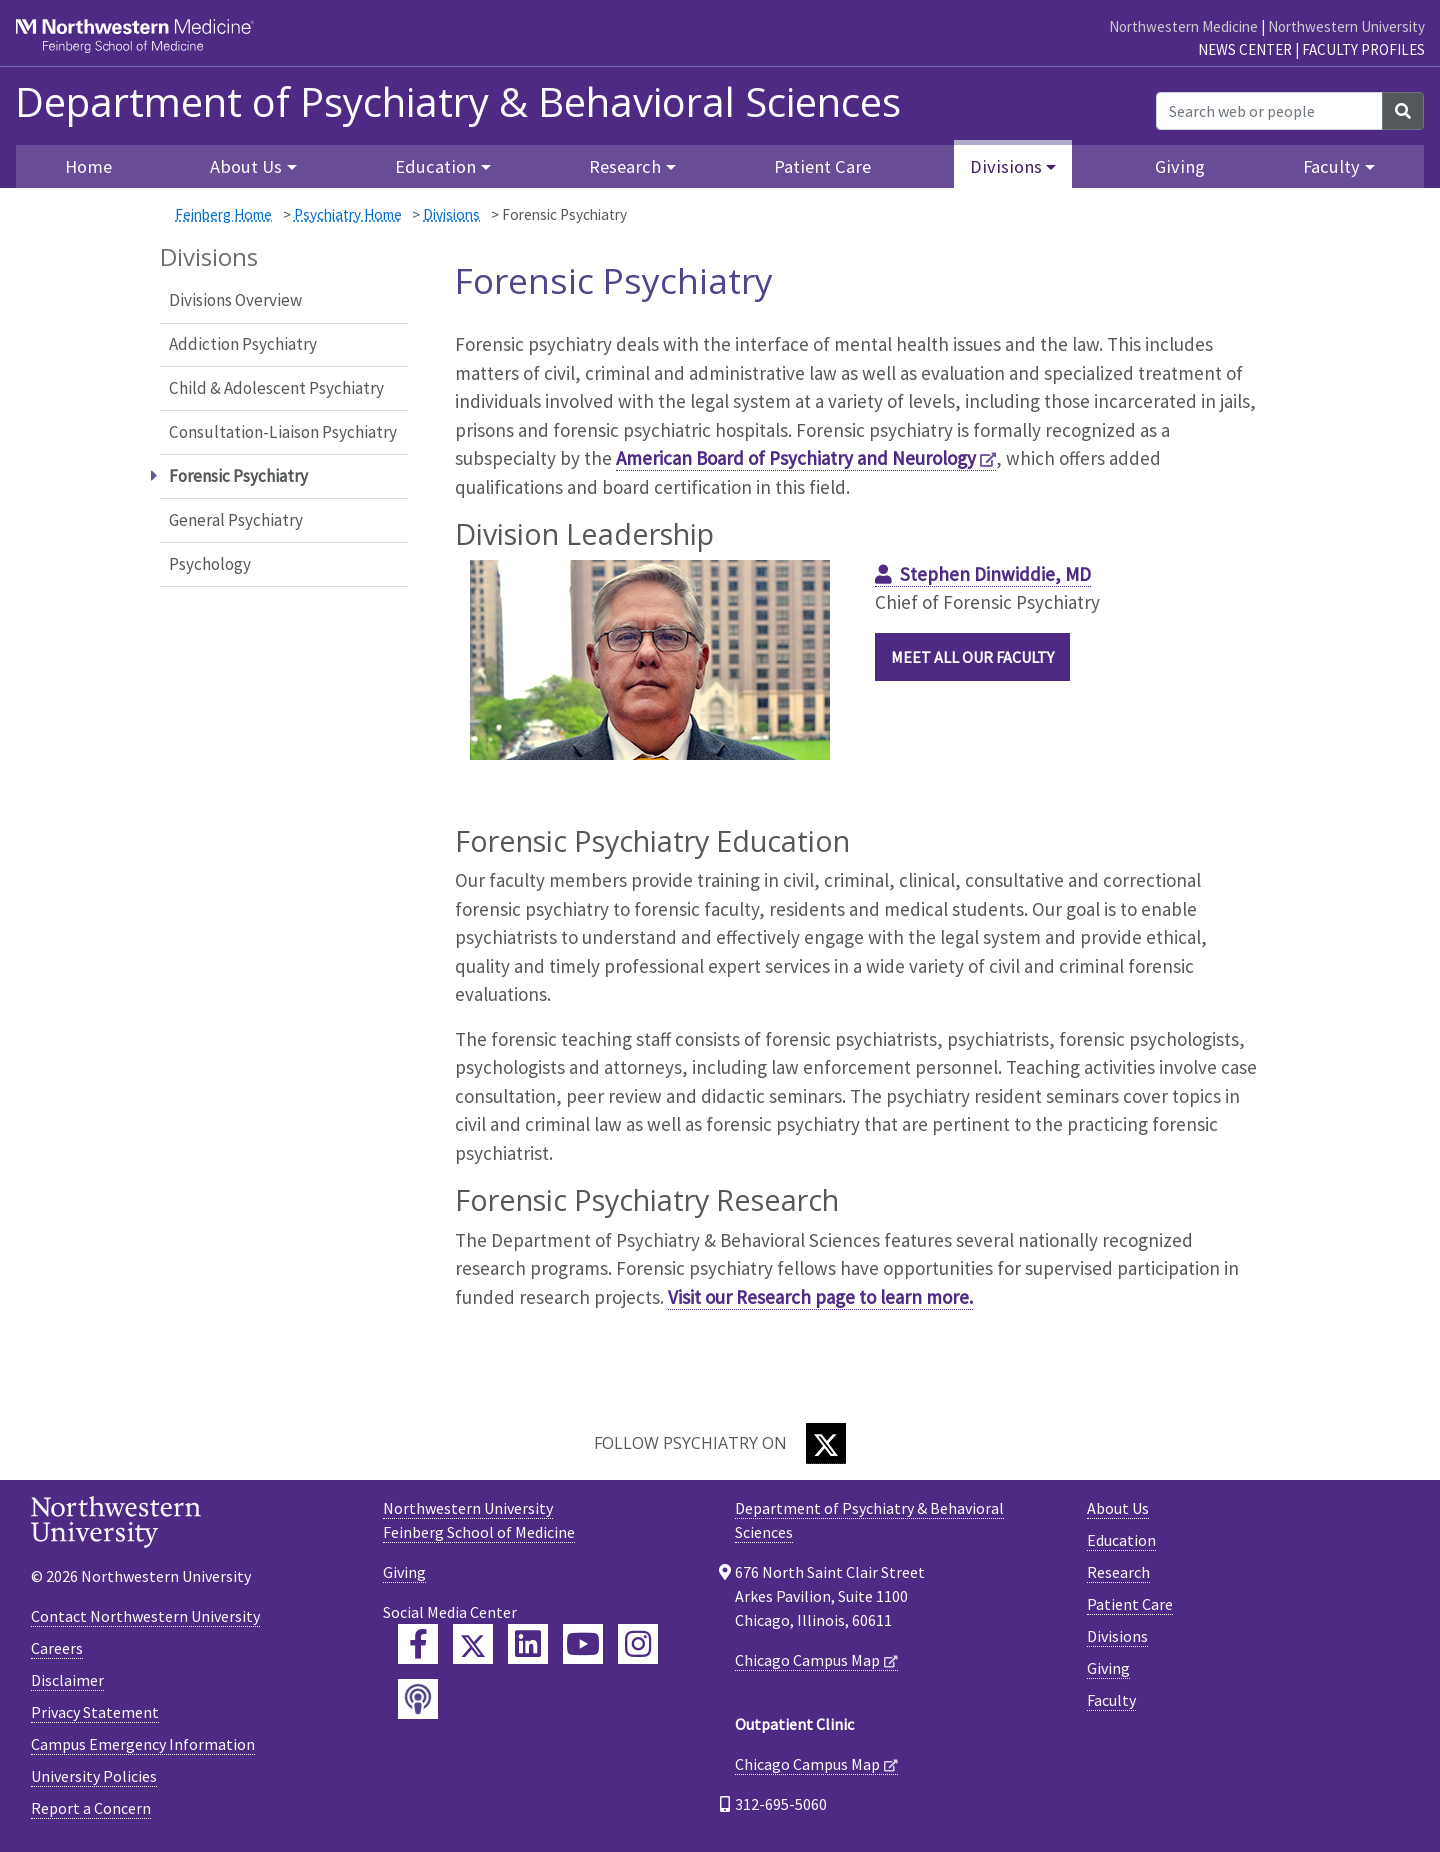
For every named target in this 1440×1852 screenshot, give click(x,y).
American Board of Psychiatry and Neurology (796, 458)
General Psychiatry (236, 520)
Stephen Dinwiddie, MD (995, 574)
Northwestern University (1346, 26)
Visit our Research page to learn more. (820, 1297)
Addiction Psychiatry (243, 344)
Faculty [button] (1331, 166)
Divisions (451, 214)
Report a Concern (91, 1808)
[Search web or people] (1269, 111)
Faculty (1111, 1700)
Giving (1180, 166)
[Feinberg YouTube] (583, 1644)
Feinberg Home (223, 214)
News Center (1245, 49)
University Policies (94, 1776)
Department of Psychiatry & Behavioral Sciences (458, 102)
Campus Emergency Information (143, 1744)
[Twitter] (826, 1443)
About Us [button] (246, 166)
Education (1121, 1540)
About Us (1118, 1508)
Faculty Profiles (1363, 49)
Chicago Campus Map (807, 1660)
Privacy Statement (95, 1712)
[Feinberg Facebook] (418, 1644)
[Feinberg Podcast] (418, 1699)
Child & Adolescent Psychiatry (276, 388)
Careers (57, 1648)
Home (88, 166)
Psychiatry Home (348, 214)
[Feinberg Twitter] (473, 1644)
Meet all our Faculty (972, 657)
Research (1118, 1572)
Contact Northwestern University (145, 1616)
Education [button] (435, 166)
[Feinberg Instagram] (638, 1644)
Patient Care (822, 166)
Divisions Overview (235, 300)
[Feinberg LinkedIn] (528, 1644)
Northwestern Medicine (1183, 26)
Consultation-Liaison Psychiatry (283, 432)
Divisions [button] (1006, 166)
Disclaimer (67, 1680)
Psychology (210, 564)
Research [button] (625, 166)
